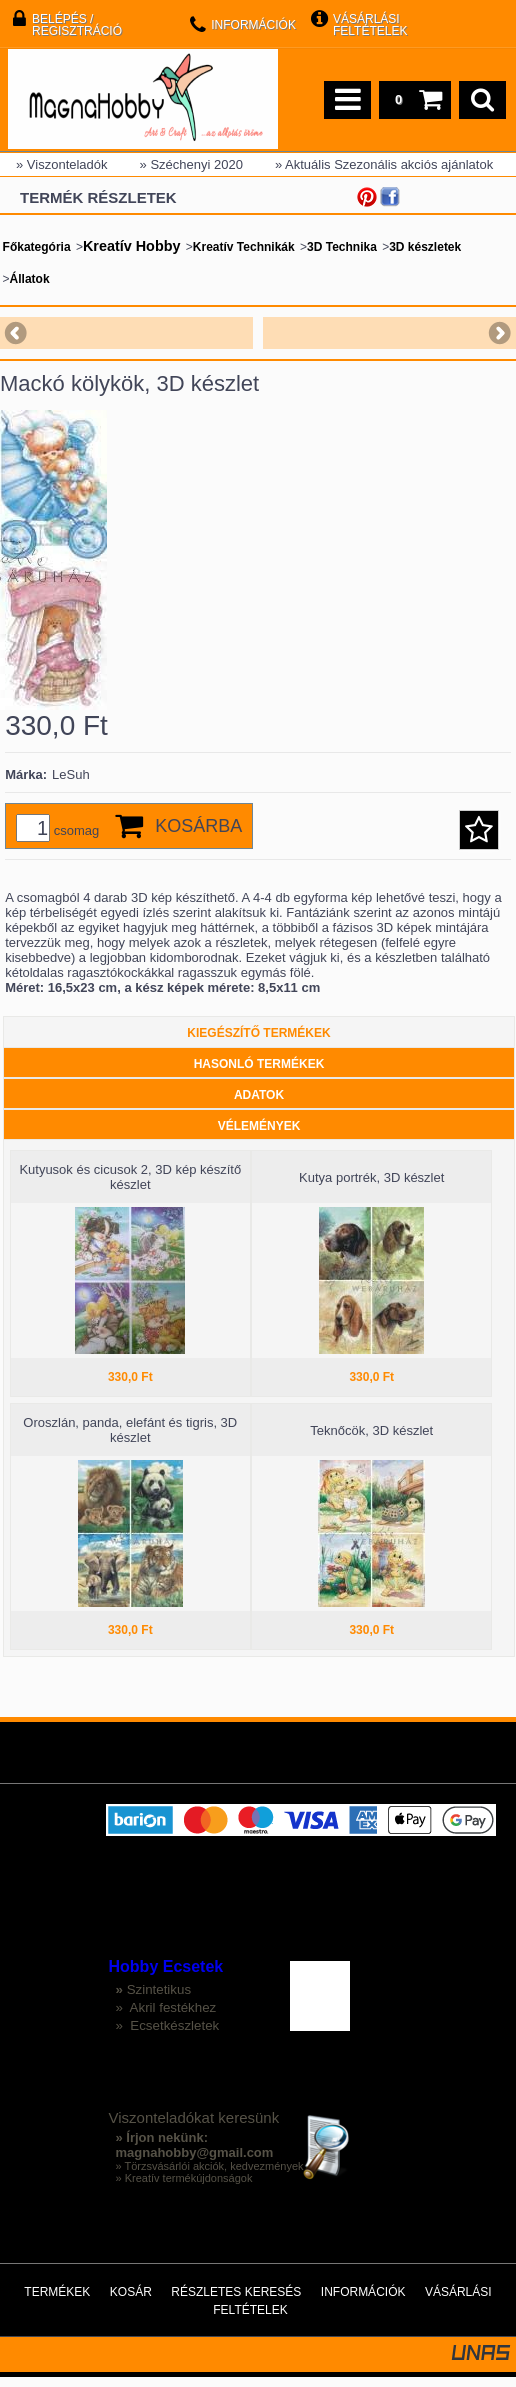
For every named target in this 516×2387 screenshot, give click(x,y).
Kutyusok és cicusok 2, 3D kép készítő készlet (130, 1187)
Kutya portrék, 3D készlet (371, 1187)
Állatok (30, 279)
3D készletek (425, 247)
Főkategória (37, 247)
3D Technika (342, 247)
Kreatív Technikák (244, 247)
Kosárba (198, 836)
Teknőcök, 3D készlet (371, 1440)
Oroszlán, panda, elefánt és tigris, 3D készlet (130, 1440)
